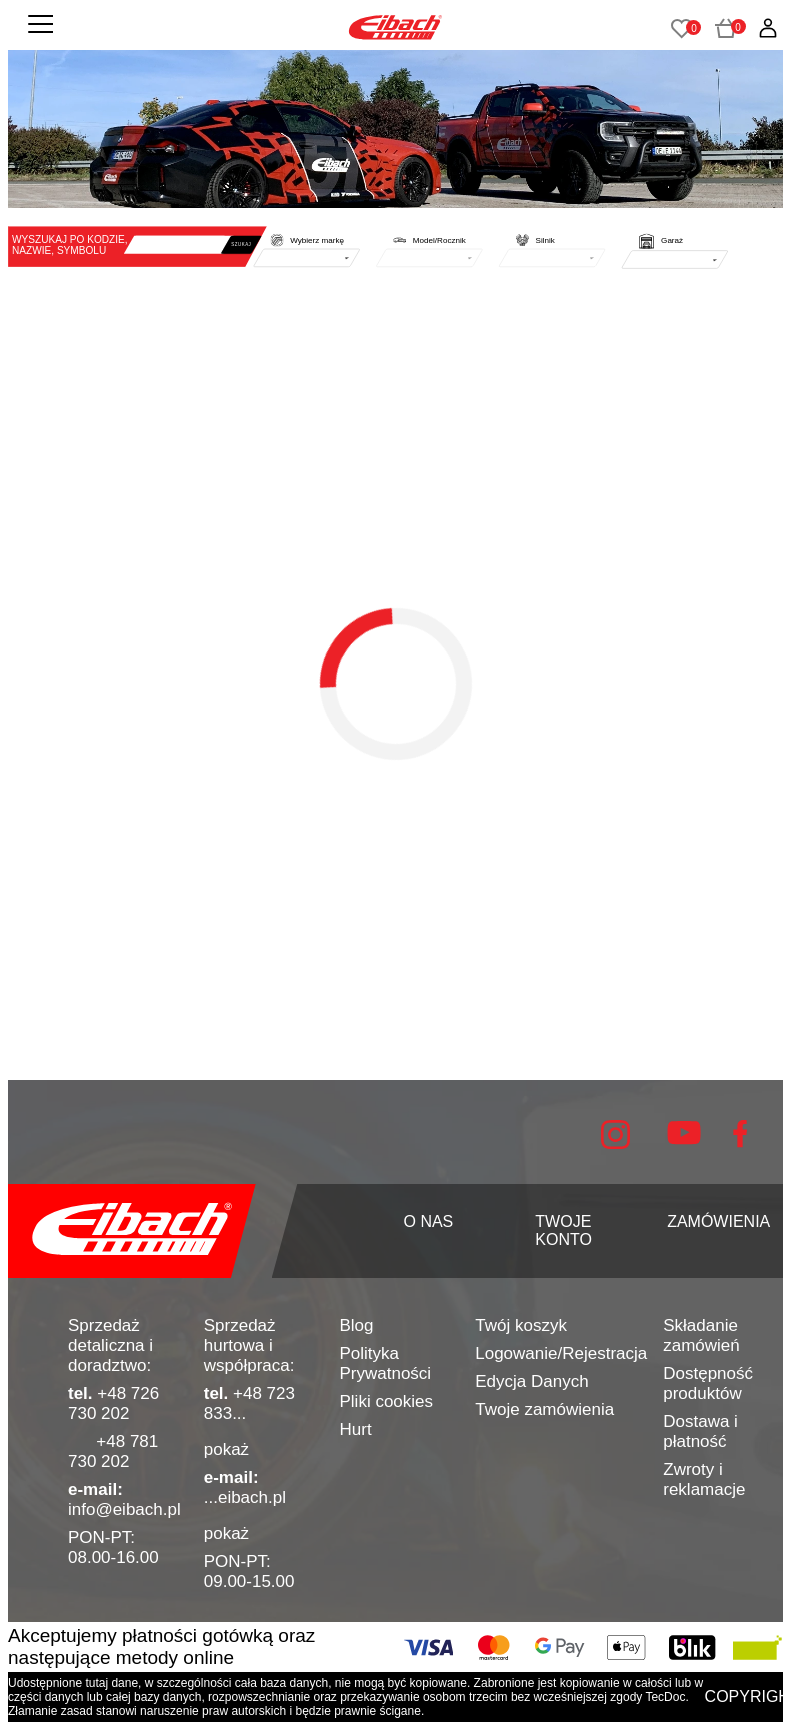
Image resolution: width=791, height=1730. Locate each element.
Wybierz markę (317, 239)
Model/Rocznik (439, 239)
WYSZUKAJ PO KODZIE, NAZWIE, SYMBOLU (70, 244)
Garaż (672, 239)
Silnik (545, 239)
